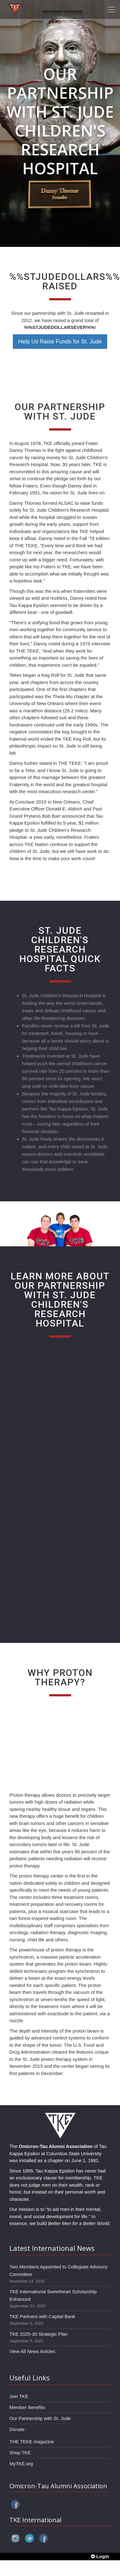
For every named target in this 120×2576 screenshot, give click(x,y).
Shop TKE (20, 2452)
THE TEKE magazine (31, 2441)
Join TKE (19, 2396)
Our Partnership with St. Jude (40, 2418)
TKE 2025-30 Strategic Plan (38, 2334)
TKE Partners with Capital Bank (42, 2316)
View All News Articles (32, 2351)
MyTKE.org (21, 2463)
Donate (16, 2429)
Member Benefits (27, 2407)
